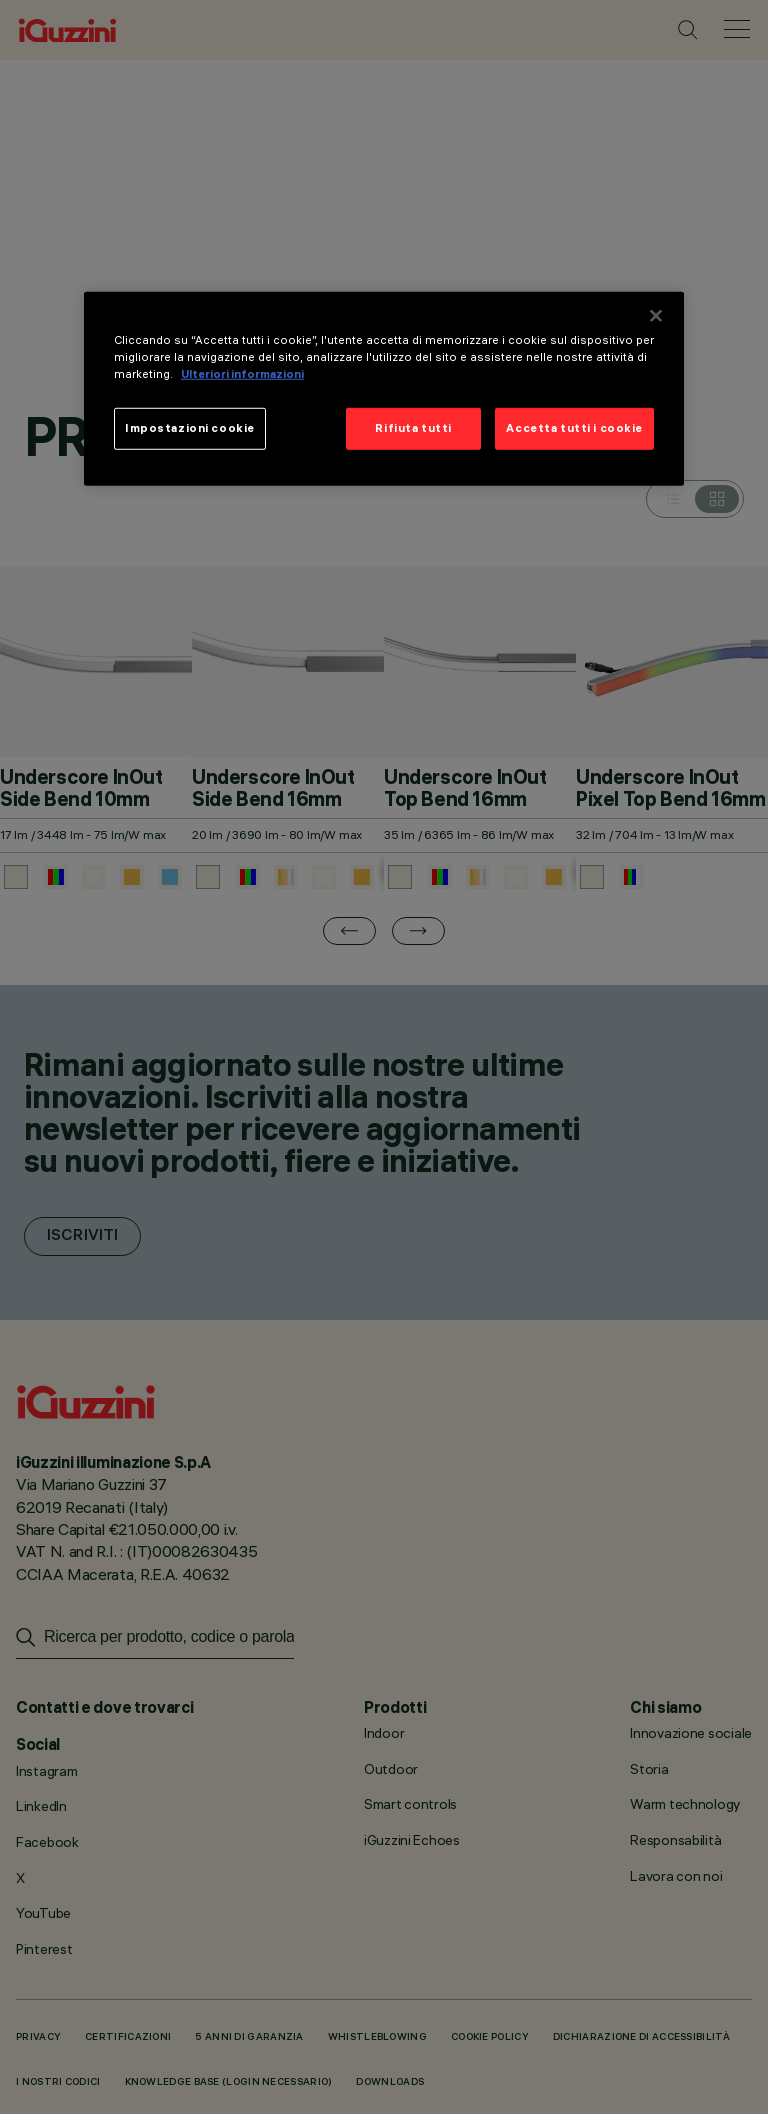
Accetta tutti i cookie (574, 428)
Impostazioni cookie (190, 428)
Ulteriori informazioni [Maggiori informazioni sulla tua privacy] (242, 374)
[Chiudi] (656, 316)
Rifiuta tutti (413, 428)
